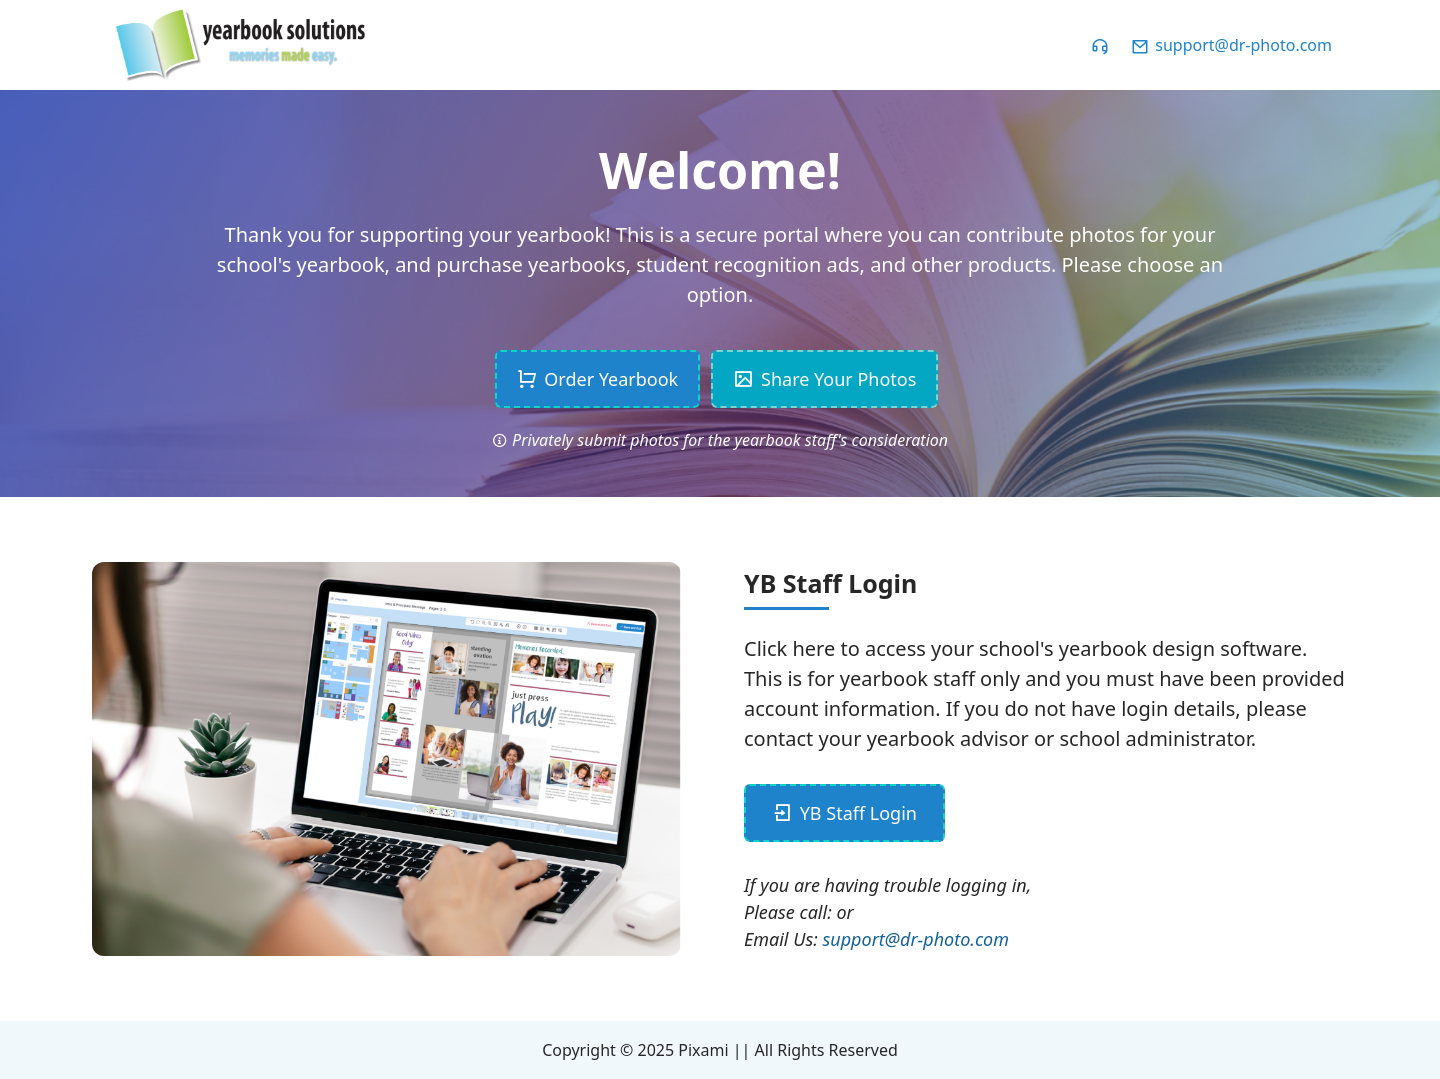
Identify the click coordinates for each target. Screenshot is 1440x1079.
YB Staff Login (844, 813)
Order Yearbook (598, 379)
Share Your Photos (824, 379)
